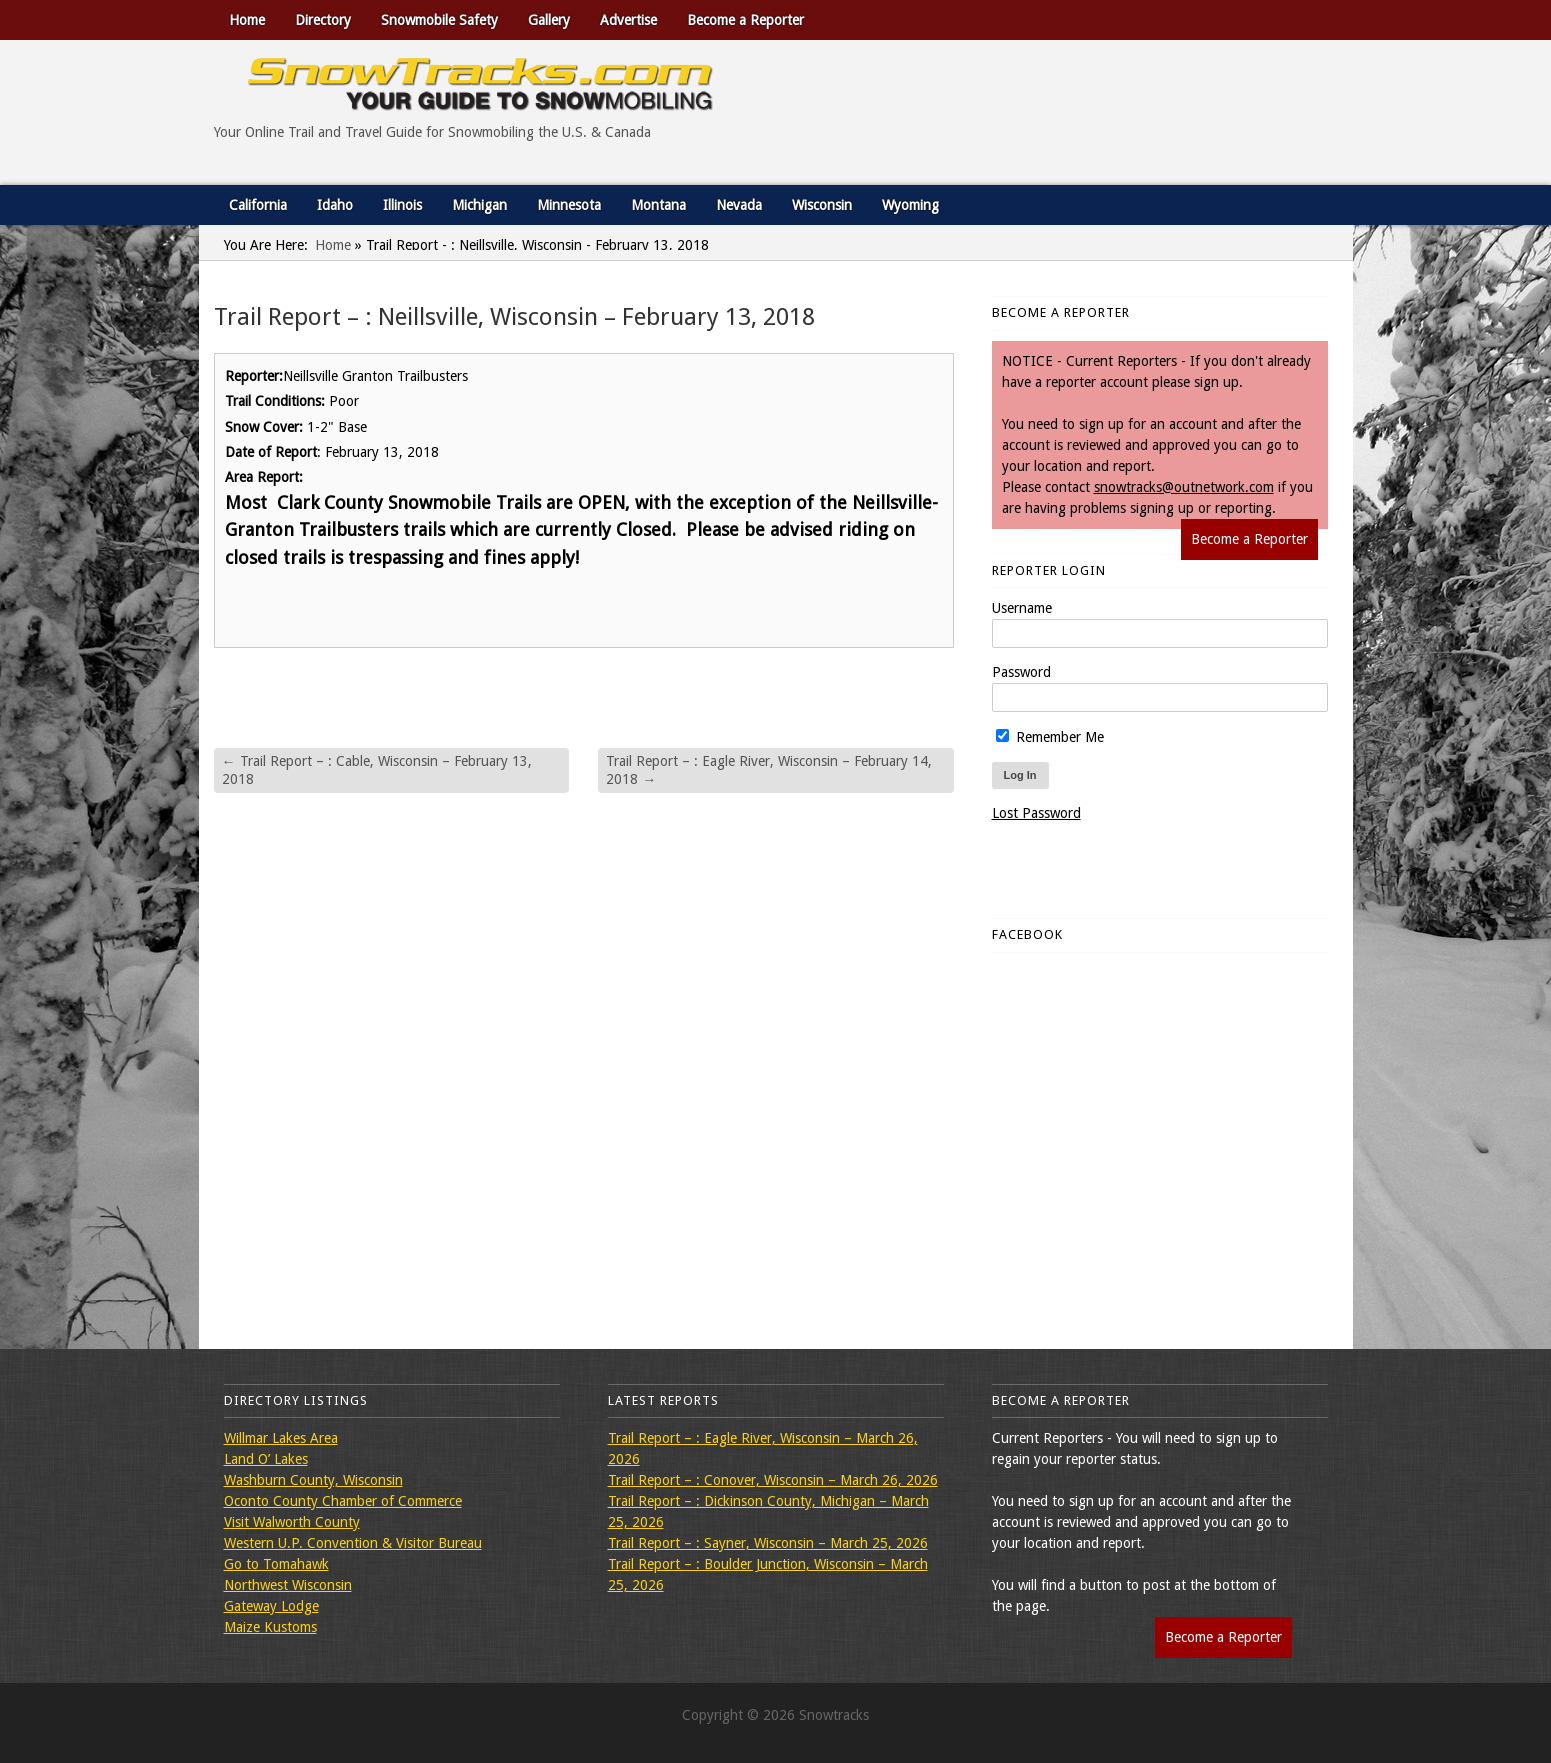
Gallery (549, 20)
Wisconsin (822, 205)
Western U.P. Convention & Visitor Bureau (353, 1543)
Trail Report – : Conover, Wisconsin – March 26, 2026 (773, 1480)
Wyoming (910, 205)
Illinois (402, 205)
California (258, 205)
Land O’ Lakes (266, 1459)
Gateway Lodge (271, 1606)
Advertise (628, 20)
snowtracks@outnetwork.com (1184, 487)
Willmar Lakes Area (281, 1438)
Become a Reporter (745, 20)
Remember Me (1050, 737)
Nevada (739, 205)
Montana (658, 205)
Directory (323, 20)
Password (1021, 672)
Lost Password (1036, 813)
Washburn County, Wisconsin (313, 1480)
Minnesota (569, 205)
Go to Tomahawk (276, 1564)
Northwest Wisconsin (288, 1585)
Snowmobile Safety (439, 20)
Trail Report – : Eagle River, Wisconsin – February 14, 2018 (769, 770)
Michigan (479, 205)
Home (247, 20)
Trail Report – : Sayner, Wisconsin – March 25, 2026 (768, 1543)
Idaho (335, 205)
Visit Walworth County (292, 1522)
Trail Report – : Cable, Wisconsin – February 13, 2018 (377, 770)
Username (1022, 608)
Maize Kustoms (270, 1627)
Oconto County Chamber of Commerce (343, 1501)
